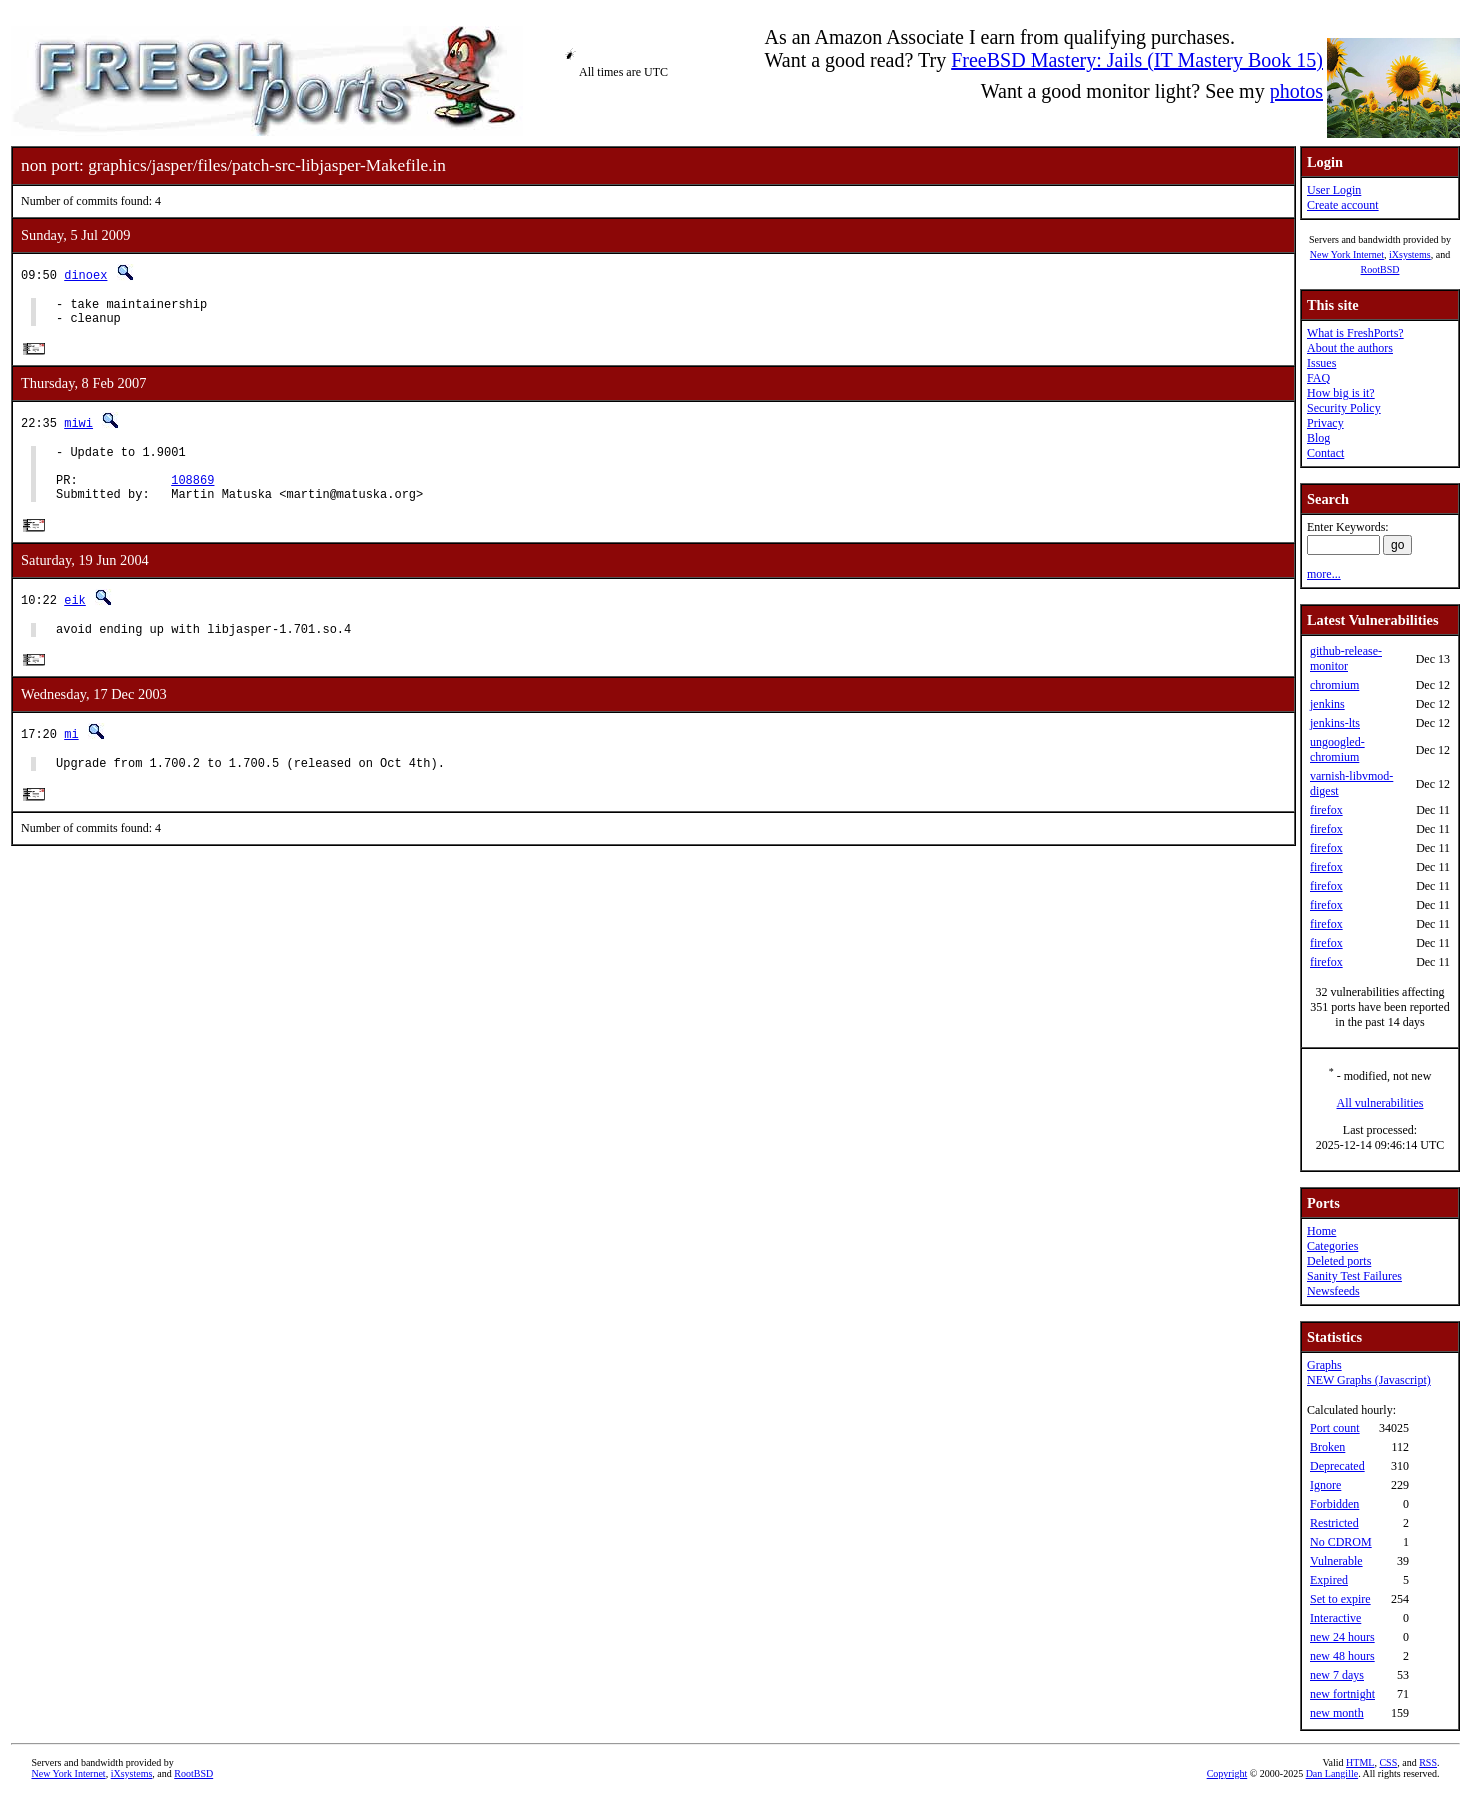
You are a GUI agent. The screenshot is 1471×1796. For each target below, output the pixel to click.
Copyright (1227, 1773)
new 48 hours (1342, 1656)
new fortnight (1342, 1694)
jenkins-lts (1335, 723)
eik (75, 618)
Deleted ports (1339, 1261)
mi (71, 756)
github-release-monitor (1346, 658)
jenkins (1327, 704)
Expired (1329, 1580)
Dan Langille (1332, 1773)
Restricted (1334, 1523)
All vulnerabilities (1380, 1103)
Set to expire (1340, 1599)
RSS (1428, 1762)
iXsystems (1410, 254)
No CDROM (1341, 1542)
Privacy (1325, 423)
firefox (1326, 810)
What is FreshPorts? (1355, 333)
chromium (1334, 685)
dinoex (85, 274)
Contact (1325, 453)
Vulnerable (1336, 1561)
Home (1321, 1231)
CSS (1388, 1762)
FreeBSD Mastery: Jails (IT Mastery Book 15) (1137, 60)
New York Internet (1347, 254)
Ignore (1325, 1485)
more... (1324, 574)
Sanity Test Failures (1354, 1276)
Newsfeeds (1333, 1291)
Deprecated (1337, 1466)
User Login (1334, 190)
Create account (1343, 205)
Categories (1332, 1246)
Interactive (1335, 1618)
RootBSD (1380, 269)
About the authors (1350, 348)
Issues (1321, 363)
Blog (1318, 438)
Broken (1327, 1447)
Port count (1335, 1428)
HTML (1360, 1762)
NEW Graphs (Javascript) (1369, 1380)
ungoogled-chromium (1337, 749)
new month (1337, 1713)
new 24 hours (1342, 1637)
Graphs (1324, 1365)
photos (1296, 91)
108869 (192, 495)
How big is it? (1341, 393)
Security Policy (1344, 408)
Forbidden (1334, 1504)
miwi (78, 429)
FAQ (1318, 378)
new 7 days (1337, 1675)
